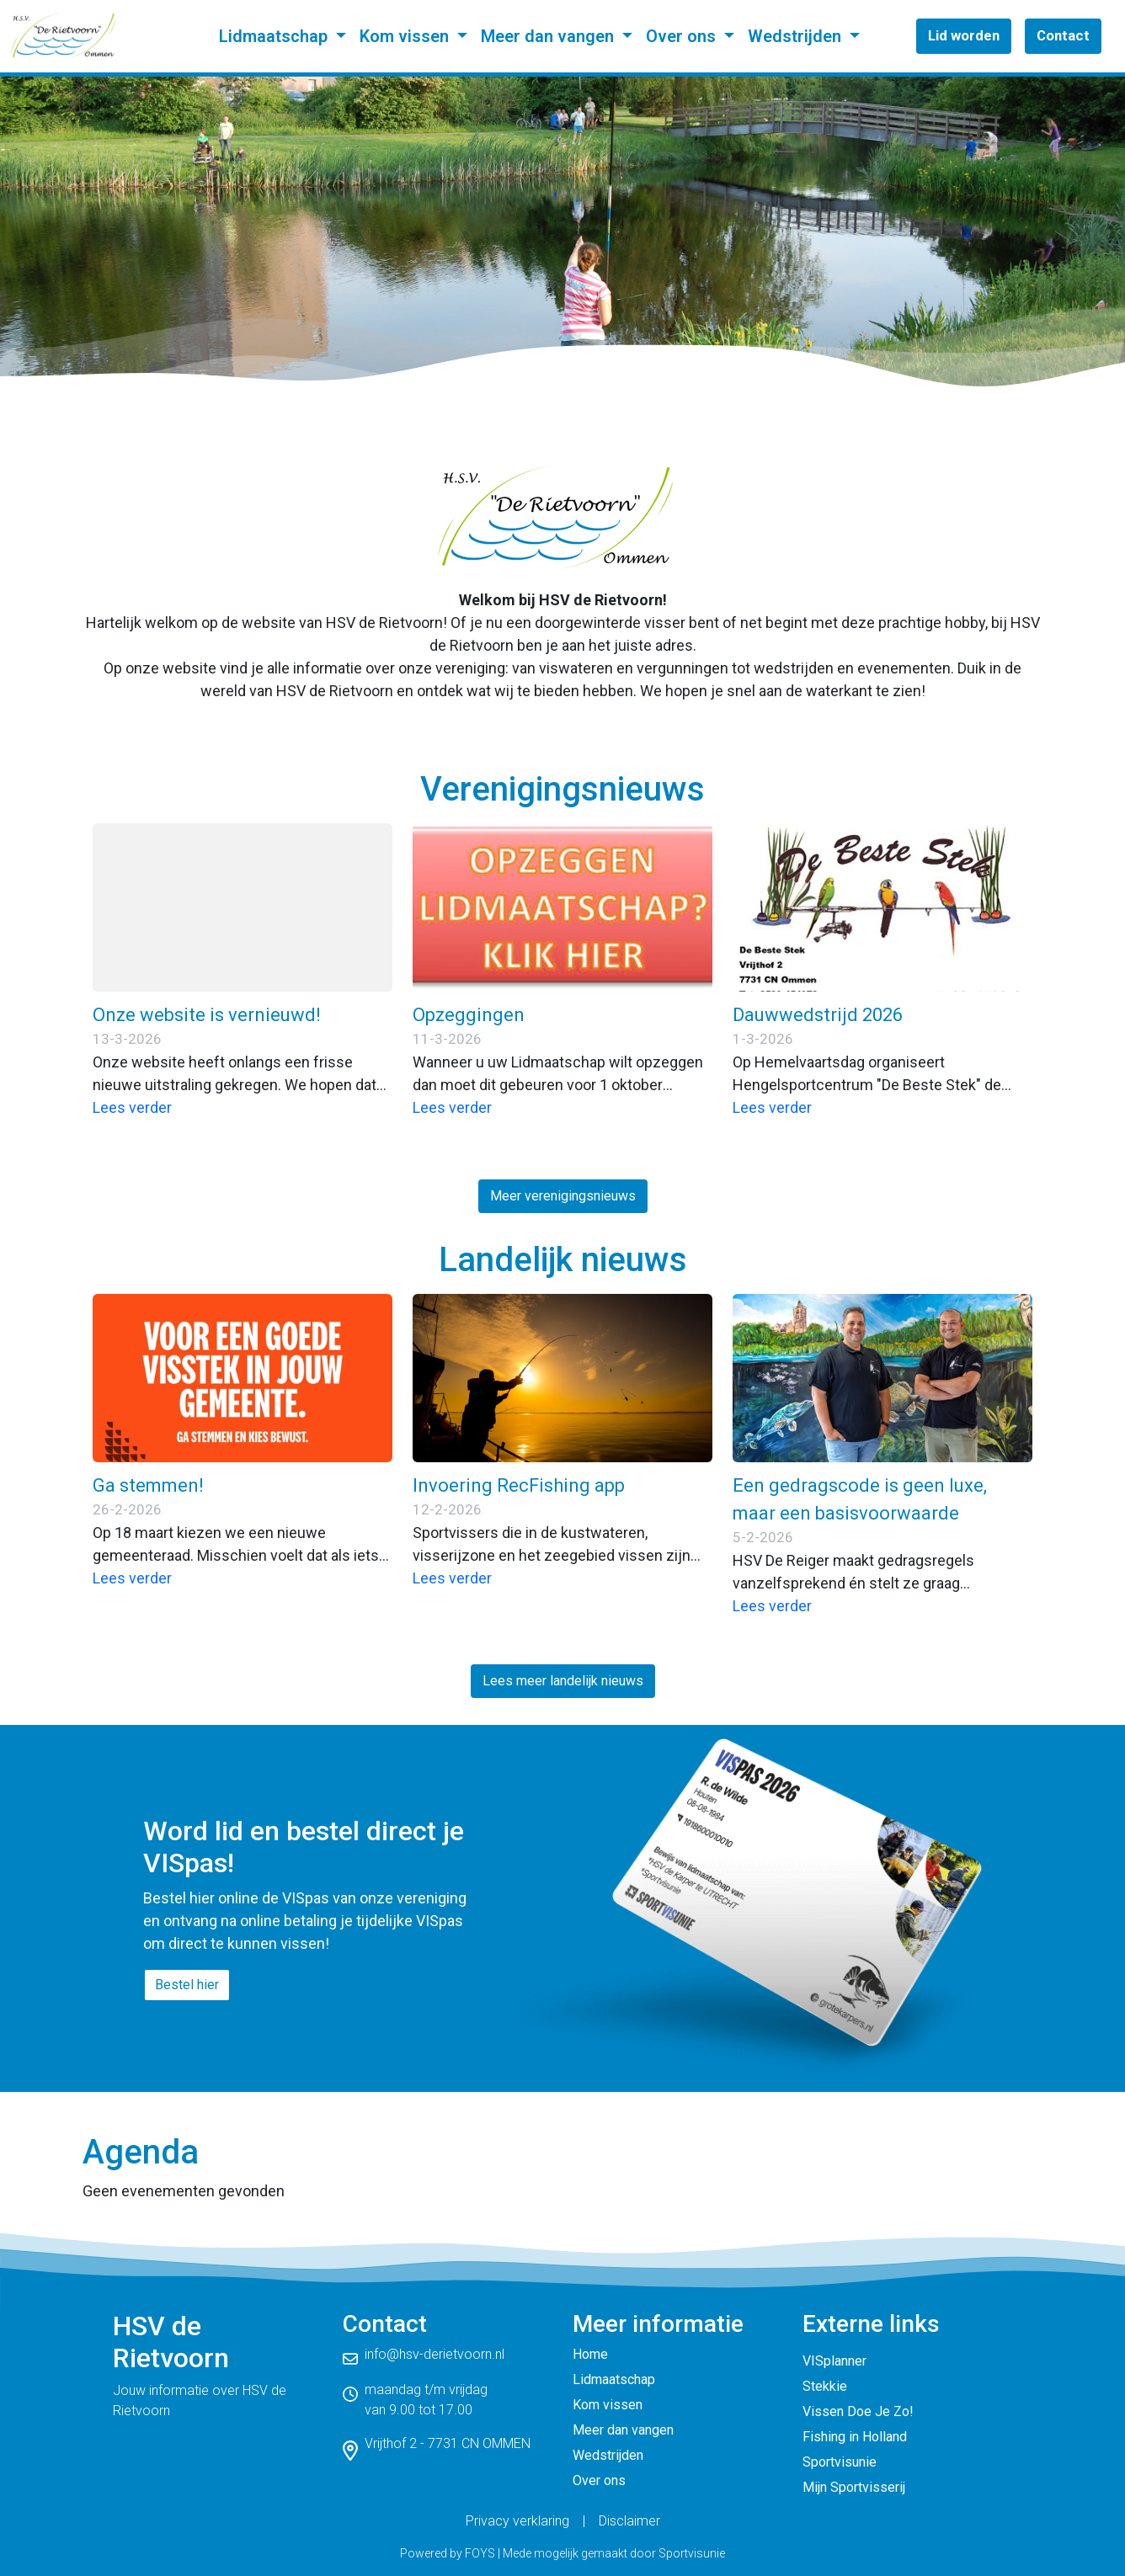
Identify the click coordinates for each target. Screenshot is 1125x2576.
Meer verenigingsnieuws (563, 1196)
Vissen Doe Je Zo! (858, 2411)
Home (590, 2354)
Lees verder (132, 1107)
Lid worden (964, 35)
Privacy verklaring (517, 2521)
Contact (1063, 35)
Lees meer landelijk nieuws (563, 1681)
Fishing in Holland (854, 2437)
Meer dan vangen (549, 36)
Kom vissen (406, 36)
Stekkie (824, 2386)
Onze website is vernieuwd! (207, 1014)
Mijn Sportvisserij (853, 2487)
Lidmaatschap (275, 36)
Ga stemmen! (148, 1485)
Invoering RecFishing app (519, 1485)
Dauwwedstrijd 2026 (818, 1014)
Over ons (683, 36)
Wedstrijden (796, 36)
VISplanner (834, 2361)
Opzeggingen (469, 1014)
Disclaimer (629, 2521)
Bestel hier (187, 1985)
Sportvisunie (839, 2462)
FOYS (480, 2553)
